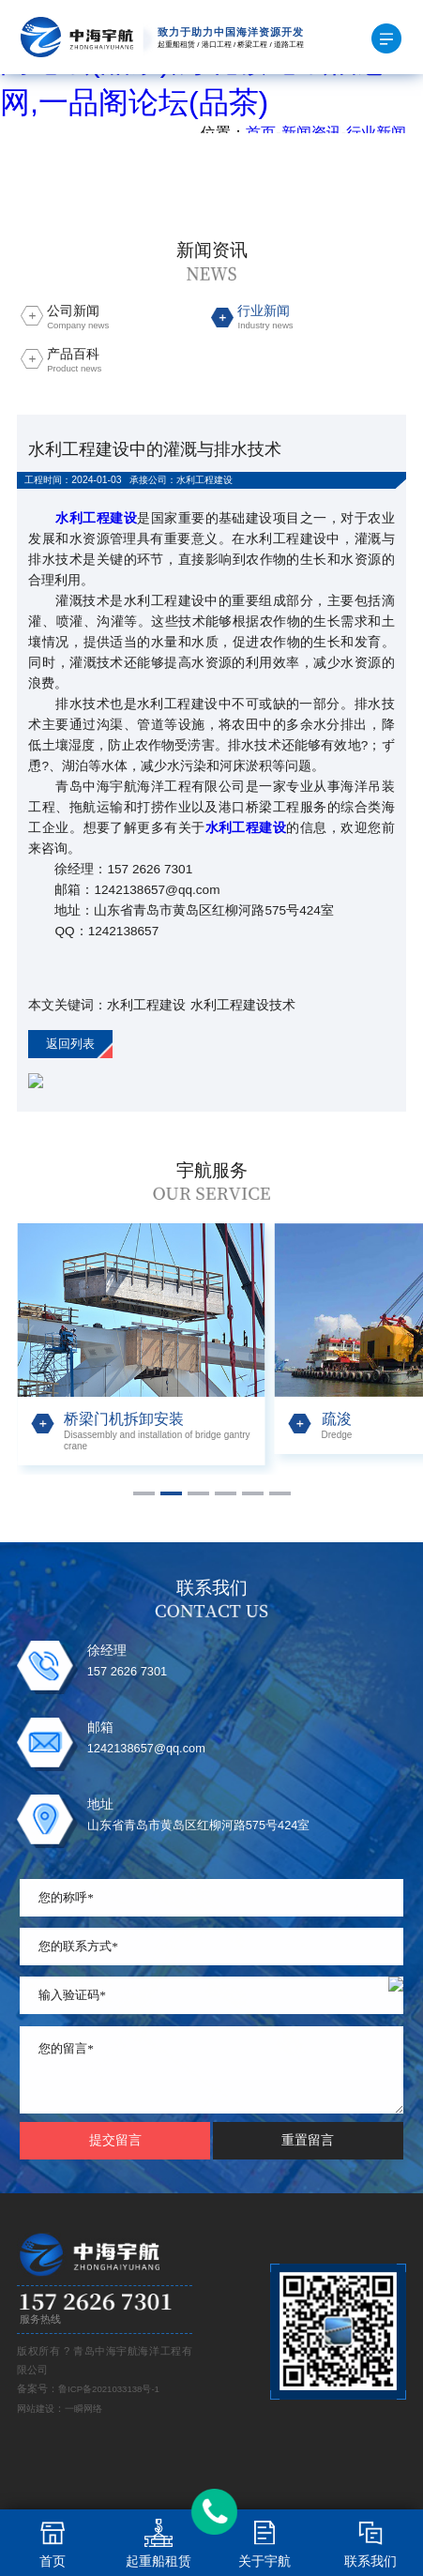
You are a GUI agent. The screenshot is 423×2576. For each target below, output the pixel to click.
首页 (261, 133)
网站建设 (35, 2408)
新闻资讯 (311, 133)
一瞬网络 (83, 2408)
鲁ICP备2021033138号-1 (108, 2389)
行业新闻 (376, 133)
